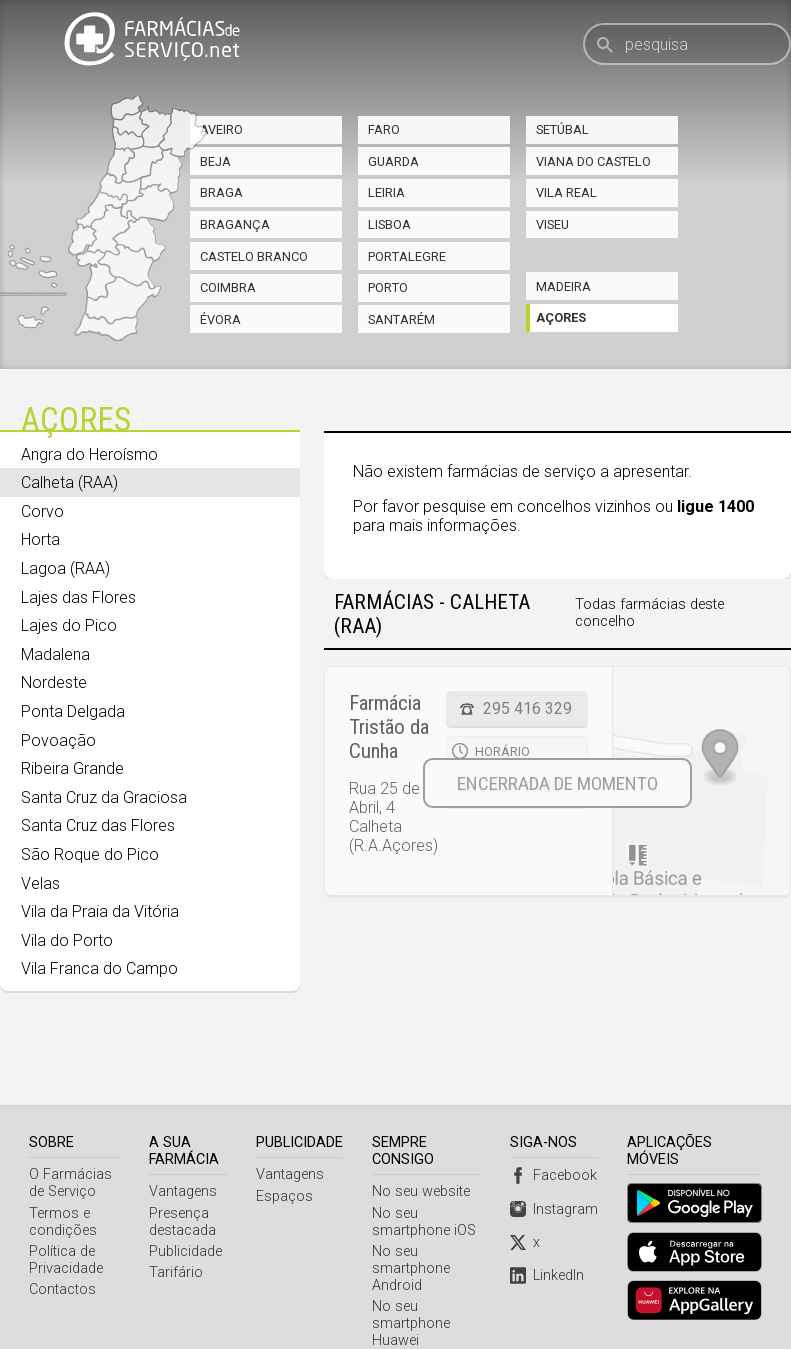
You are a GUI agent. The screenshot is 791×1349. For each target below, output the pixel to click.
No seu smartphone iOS (426, 1172)
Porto (388, 287)
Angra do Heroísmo (89, 454)
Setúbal (562, 129)
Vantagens (184, 1141)
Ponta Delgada (73, 711)
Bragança (235, 224)
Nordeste (54, 682)
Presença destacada (183, 1172)
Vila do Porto (67, 940)
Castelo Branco (254, 256)
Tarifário (177, 1222)
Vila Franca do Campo (99, 968)
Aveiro (221, 129)
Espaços (286, 1146)
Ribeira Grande (72, 768)
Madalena (55, 654)
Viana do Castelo (593, 161)
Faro (384, 129)
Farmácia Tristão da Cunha (389, 727)
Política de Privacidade (66, 1210)
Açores (561, 317)
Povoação (58, 740)
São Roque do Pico (90, 854)
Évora (220, 319)
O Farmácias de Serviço (70, 1133)
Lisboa (389, 224)
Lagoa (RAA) (65, 568)
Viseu (552, 224)
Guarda (393, 161)
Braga (221, 192)
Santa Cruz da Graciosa (104, 797)
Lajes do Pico (69, 625)
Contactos (62, 1239)
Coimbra (228, 287)
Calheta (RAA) (69, 482)
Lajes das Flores (78, 597)
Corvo (42, 511)
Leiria (386, 192)
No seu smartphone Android (413, 1218)
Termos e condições (63, 1172)
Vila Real (566, 192)
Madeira (563, 286)
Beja (215, 161)
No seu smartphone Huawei (413, 1273)
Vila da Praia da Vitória (100, 911)
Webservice (410, 1312)
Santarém (401, 319)
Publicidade (186, 1201)
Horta (40, 539)
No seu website (423, 1141)
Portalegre (407, 256)
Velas (40, 883)
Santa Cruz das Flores (98, 825)
